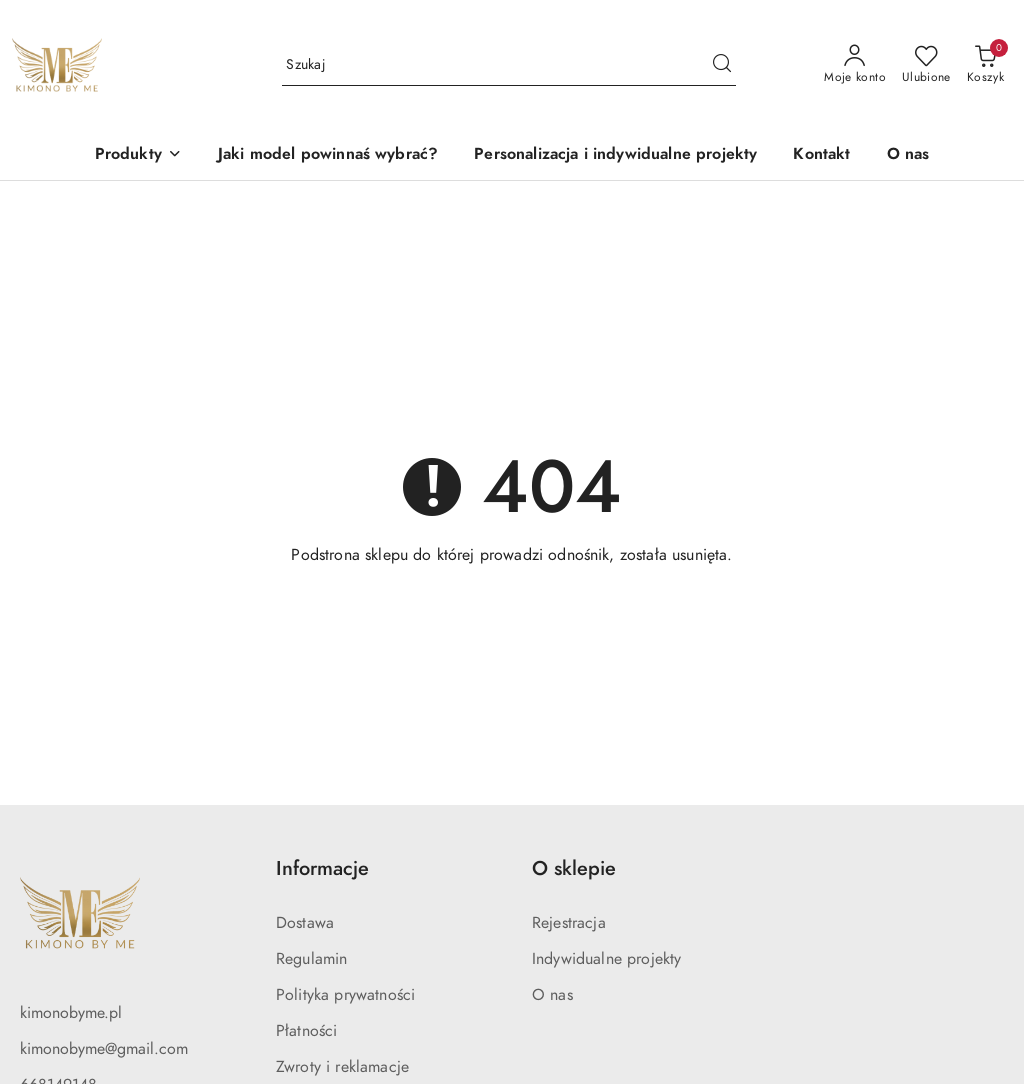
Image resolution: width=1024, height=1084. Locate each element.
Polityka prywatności (345, 995)
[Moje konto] (855, 65)
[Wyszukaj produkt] (509, 65)
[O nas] (908, 155)
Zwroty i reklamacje (342, 1067)
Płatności (306, 1031)
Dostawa (305, 923)
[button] (138, 155)
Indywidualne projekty (606, 959)
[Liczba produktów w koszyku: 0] (985, 65)
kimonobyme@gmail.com (104, 1049)
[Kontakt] (821, 155)
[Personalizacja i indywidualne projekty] (615, 155)
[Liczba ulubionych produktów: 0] (926, 65)
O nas (552, 995)
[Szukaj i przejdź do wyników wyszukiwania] (722, 65)
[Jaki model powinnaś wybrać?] (328, 155)
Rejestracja (569, 923)
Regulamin (311, 959)
